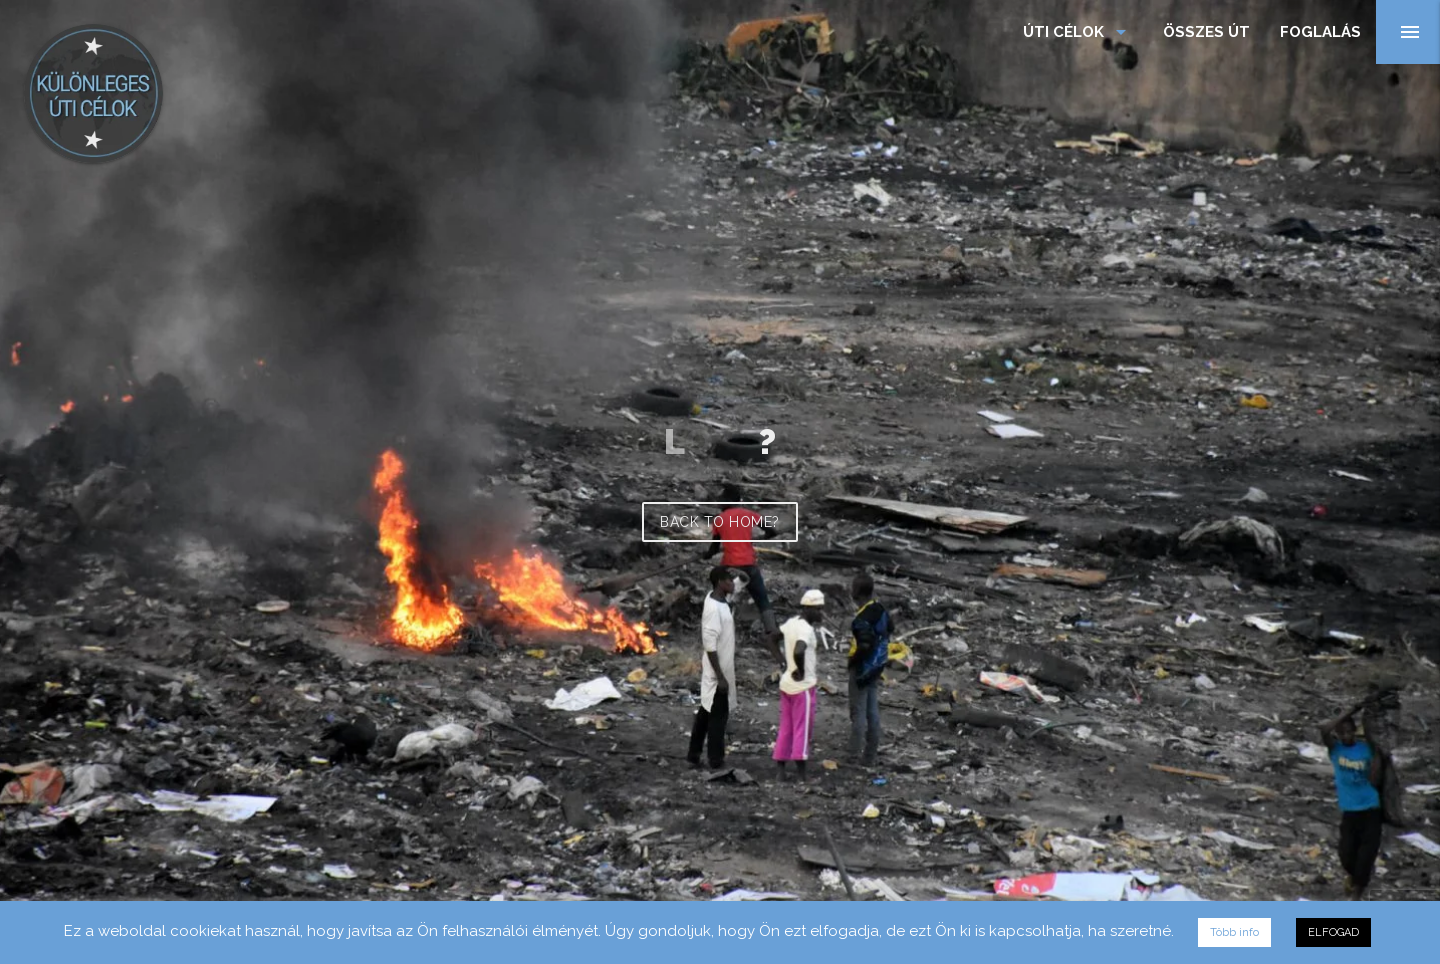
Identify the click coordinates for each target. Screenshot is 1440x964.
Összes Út (1206, 32)
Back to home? (720, 522)
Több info (1234, 932)
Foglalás (1320, 32)
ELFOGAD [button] (1333, 932)
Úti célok (1078, 32)
